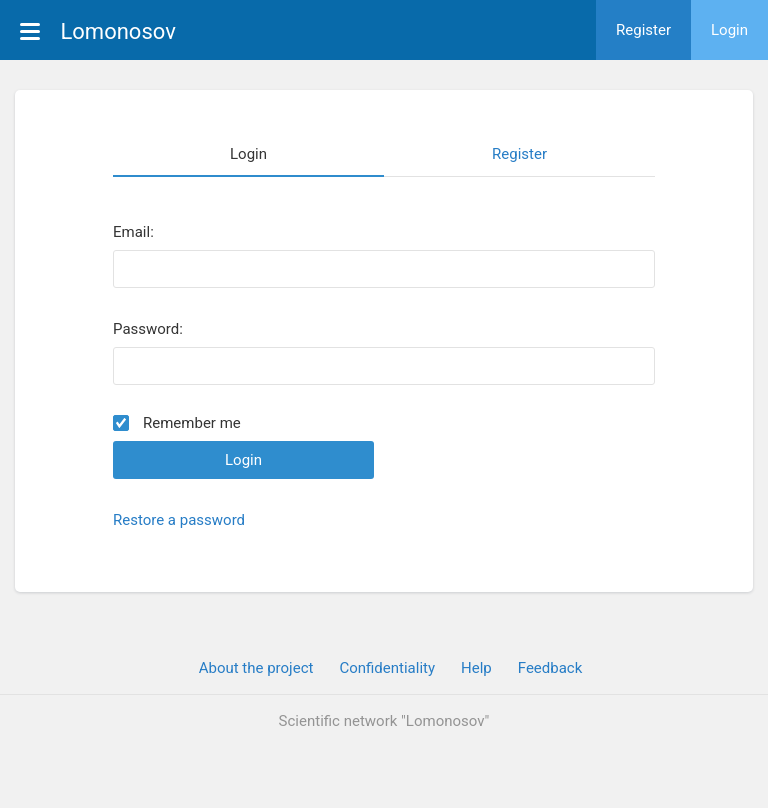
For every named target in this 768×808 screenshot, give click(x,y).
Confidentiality (387, 668)
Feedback (550, 668)
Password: (148, 329)
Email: (133, 232)
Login (729, 30)
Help (476, 668)
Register (643, 30)
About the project (256, 668)
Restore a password (179, 520)
